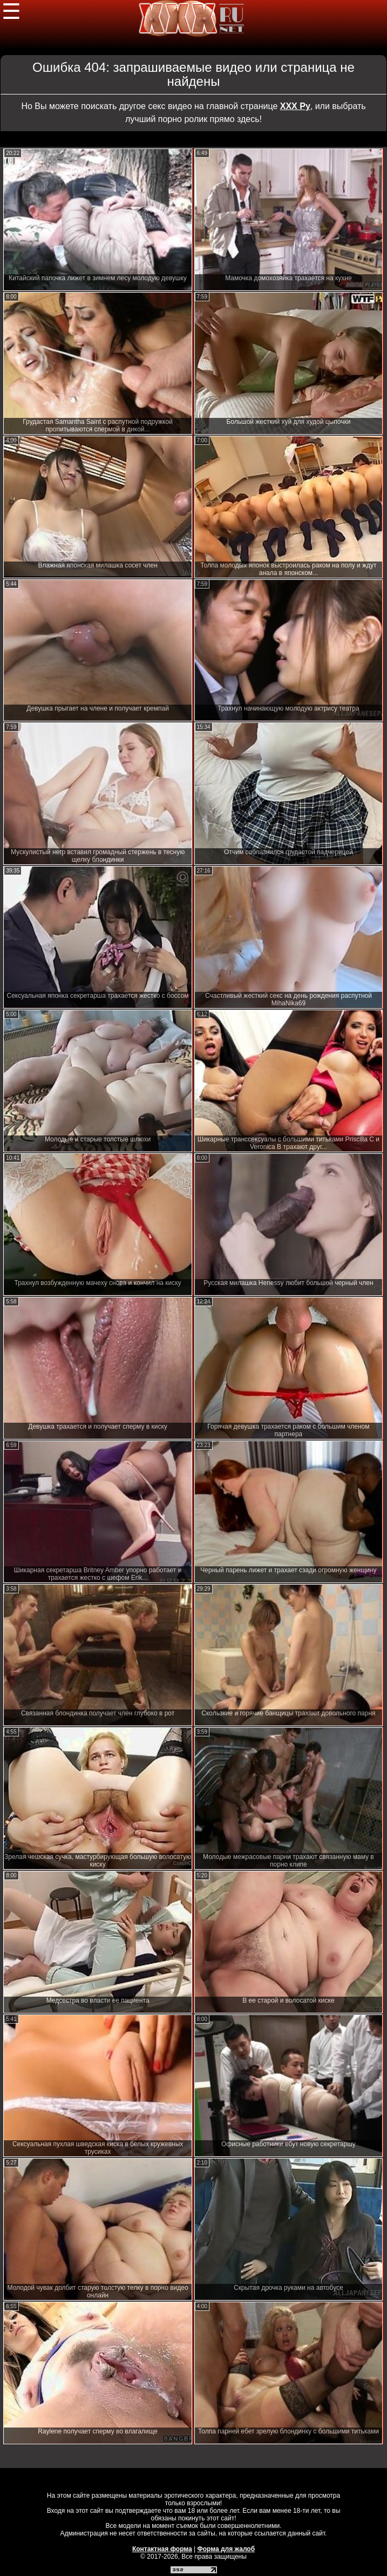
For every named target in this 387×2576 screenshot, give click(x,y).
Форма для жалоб (226, 2549)
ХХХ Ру (295, 106)
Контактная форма (162, 2549)
